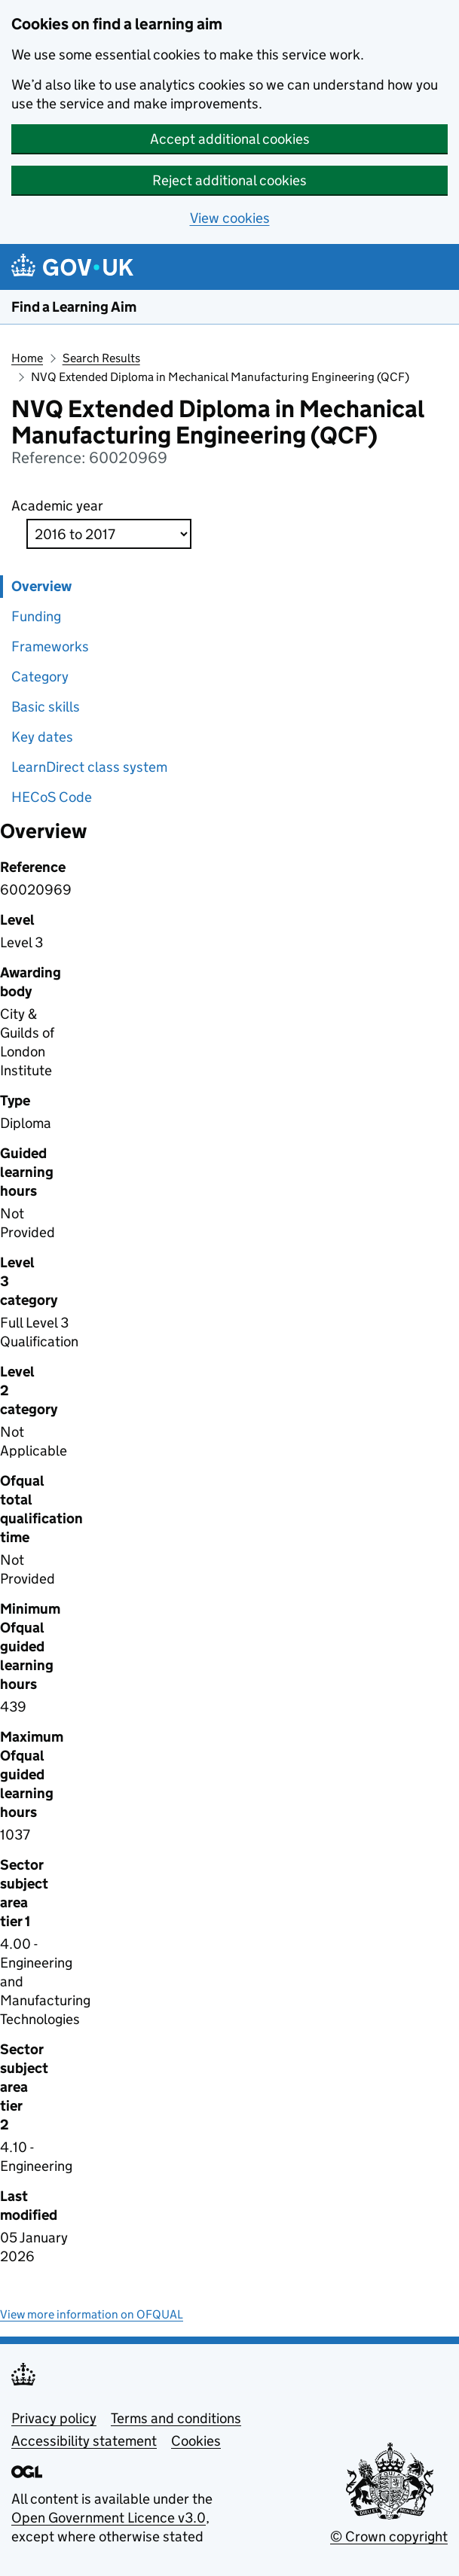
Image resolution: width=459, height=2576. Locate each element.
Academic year (57, 505)
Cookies (196, 2440)
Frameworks (50, 646)
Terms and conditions (176, 2418)
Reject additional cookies (229, 180)
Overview (41, 586)
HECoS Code (51, 797)
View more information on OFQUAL (91, 2314)
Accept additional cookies (230, 139)
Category (40, 676)
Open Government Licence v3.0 (108, 2517)
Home (27, 358)
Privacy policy (53, 2418)
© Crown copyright (389, 2536)
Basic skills (45, 706)
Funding (36, 616)
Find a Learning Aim (73, 307)
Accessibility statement (84, 2440)
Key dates (42, 736)
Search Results (101, 358)
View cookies (230, 218)
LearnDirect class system (89, 767)
